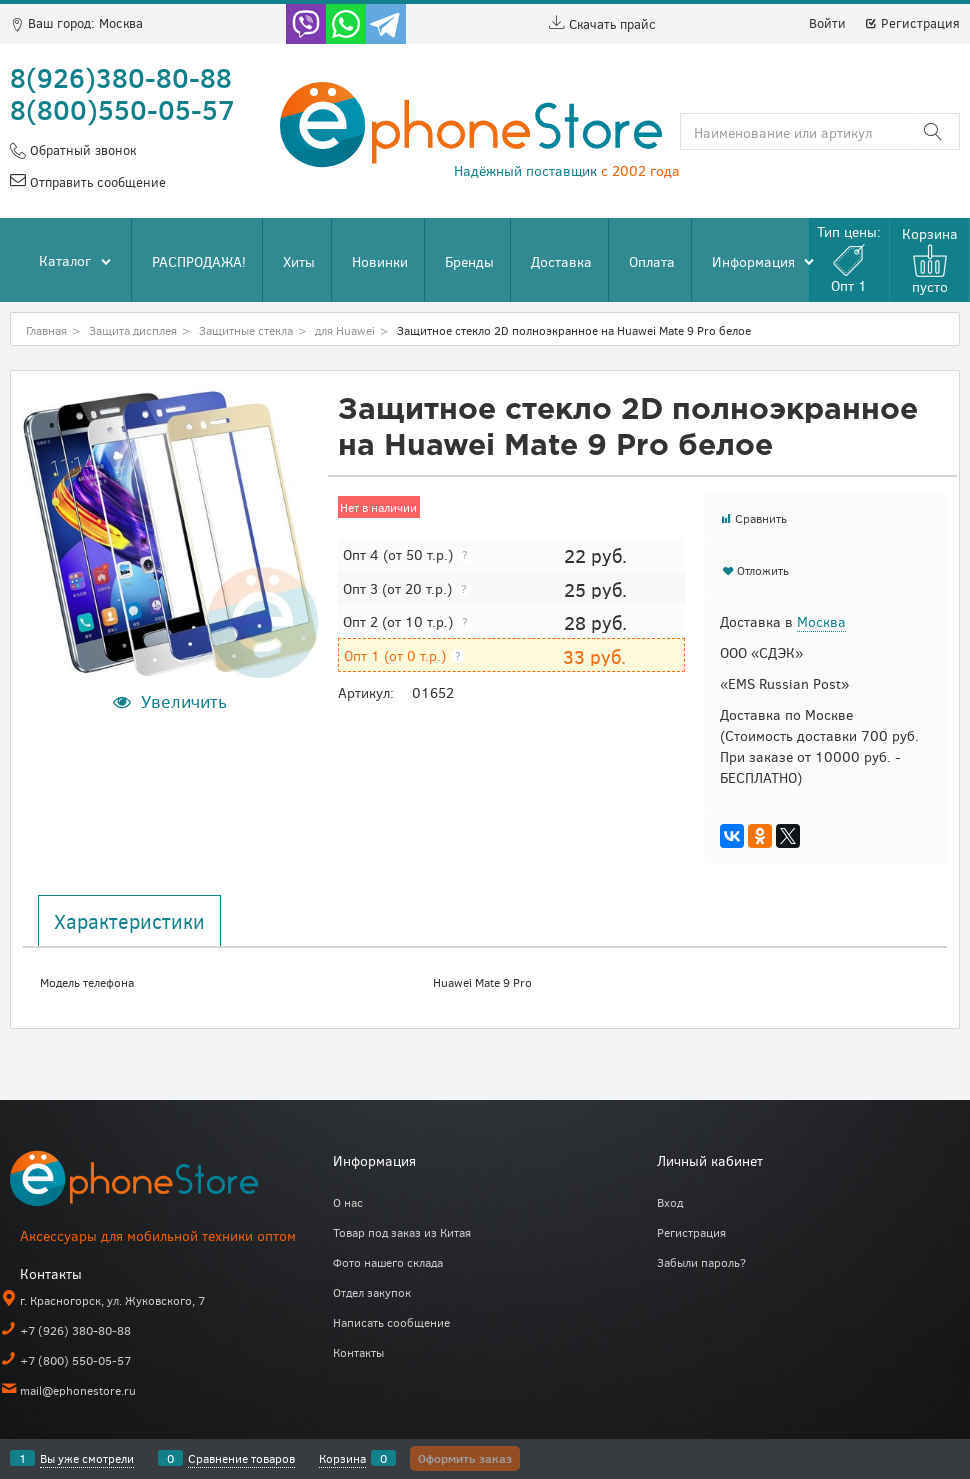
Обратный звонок (81, 150)
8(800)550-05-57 (122, 109)
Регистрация (912, 23)
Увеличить (184, 701)
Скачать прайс (602, 24)
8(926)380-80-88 (121, 77)
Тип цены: (849, 258)
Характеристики (129, 921)
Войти (827, 23)
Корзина (342, 1458)
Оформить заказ (465, 1458)
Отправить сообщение (96, 182)
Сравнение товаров (241, 1458)
